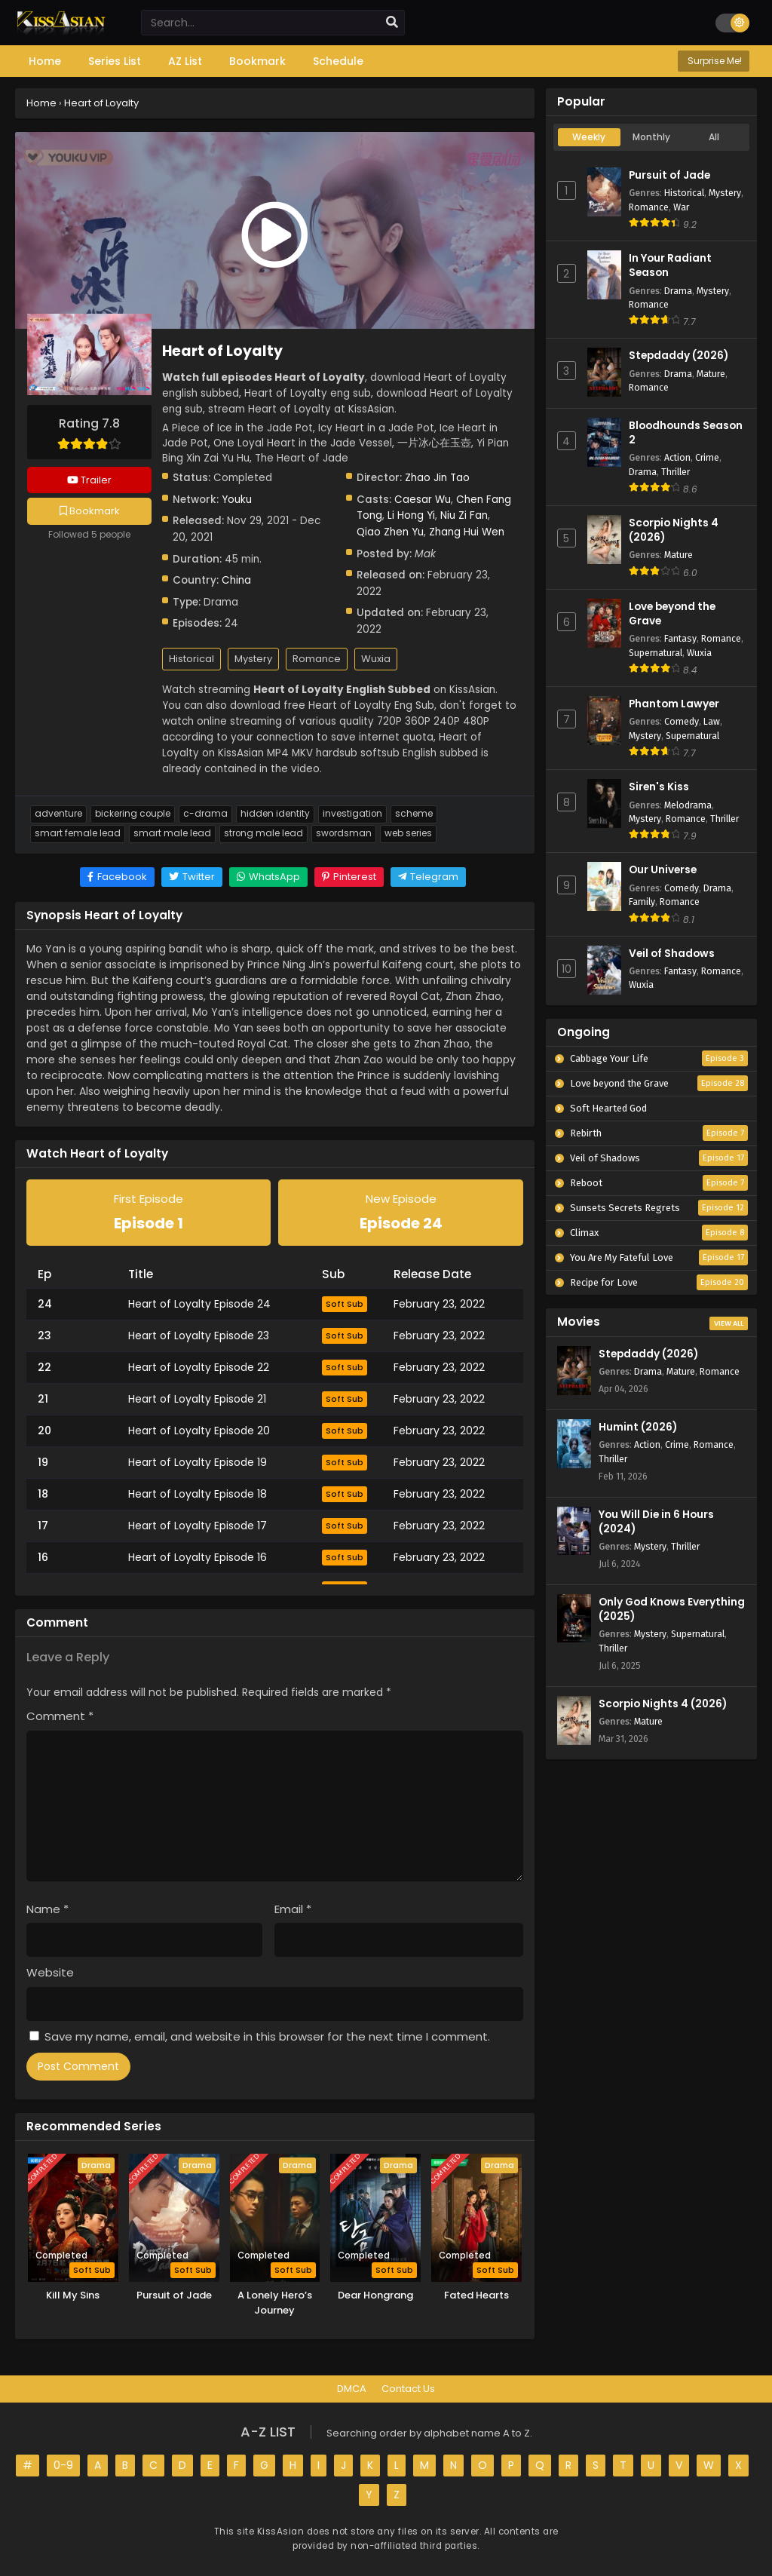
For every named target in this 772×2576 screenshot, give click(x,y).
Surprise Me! (713, 60)
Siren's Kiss (659, 787)
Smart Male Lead (172, 833)
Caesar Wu (422, 499)
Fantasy (680, 638)
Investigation (352, 814)
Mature (711, 373)
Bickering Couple (132, 814)
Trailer (89, 480)
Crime (707, 457)
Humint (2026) (638, 1427)
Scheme (414, 814)
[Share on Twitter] (191, 877)
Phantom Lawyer (674, 704)
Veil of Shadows (672, 953)
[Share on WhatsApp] (268, 877)
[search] (392, 22)
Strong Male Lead (263, 833)
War (681, 207)
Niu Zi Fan (464, 515)
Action (677, 457)
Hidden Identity (275, 814)
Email (292, 1909)
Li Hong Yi (411, 515)
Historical (191, 659)
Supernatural (655, 652)
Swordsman (344, 833)
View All (728, 1323)
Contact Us (408, 2388)
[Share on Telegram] (428, 877)
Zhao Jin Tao (437, 478)
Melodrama (688, 805)
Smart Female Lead (78, 833)
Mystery (253, 659)
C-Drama (205, 814)
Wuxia (376, 659)
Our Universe (663, 870)
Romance (317, 659)
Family (642, 901)
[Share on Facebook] (117, 877)
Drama (678, 290)
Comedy (681, 721)
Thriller (675, 471)
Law (711, 721)
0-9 (63, 2465)
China (236, 580)
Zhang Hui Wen (466, 532)
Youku (237, 499)
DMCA (351, 2388)
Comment (59, 1716)
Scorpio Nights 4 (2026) (663, 1704)
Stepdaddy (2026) (678, 355)
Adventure (58, 814)
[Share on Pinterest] (349, 877)
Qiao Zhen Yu (390, 532)
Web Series (408, 833)
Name (47, 1909)
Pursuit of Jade (669, 175)
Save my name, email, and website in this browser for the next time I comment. (267, 2036)
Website (50, 1972)
